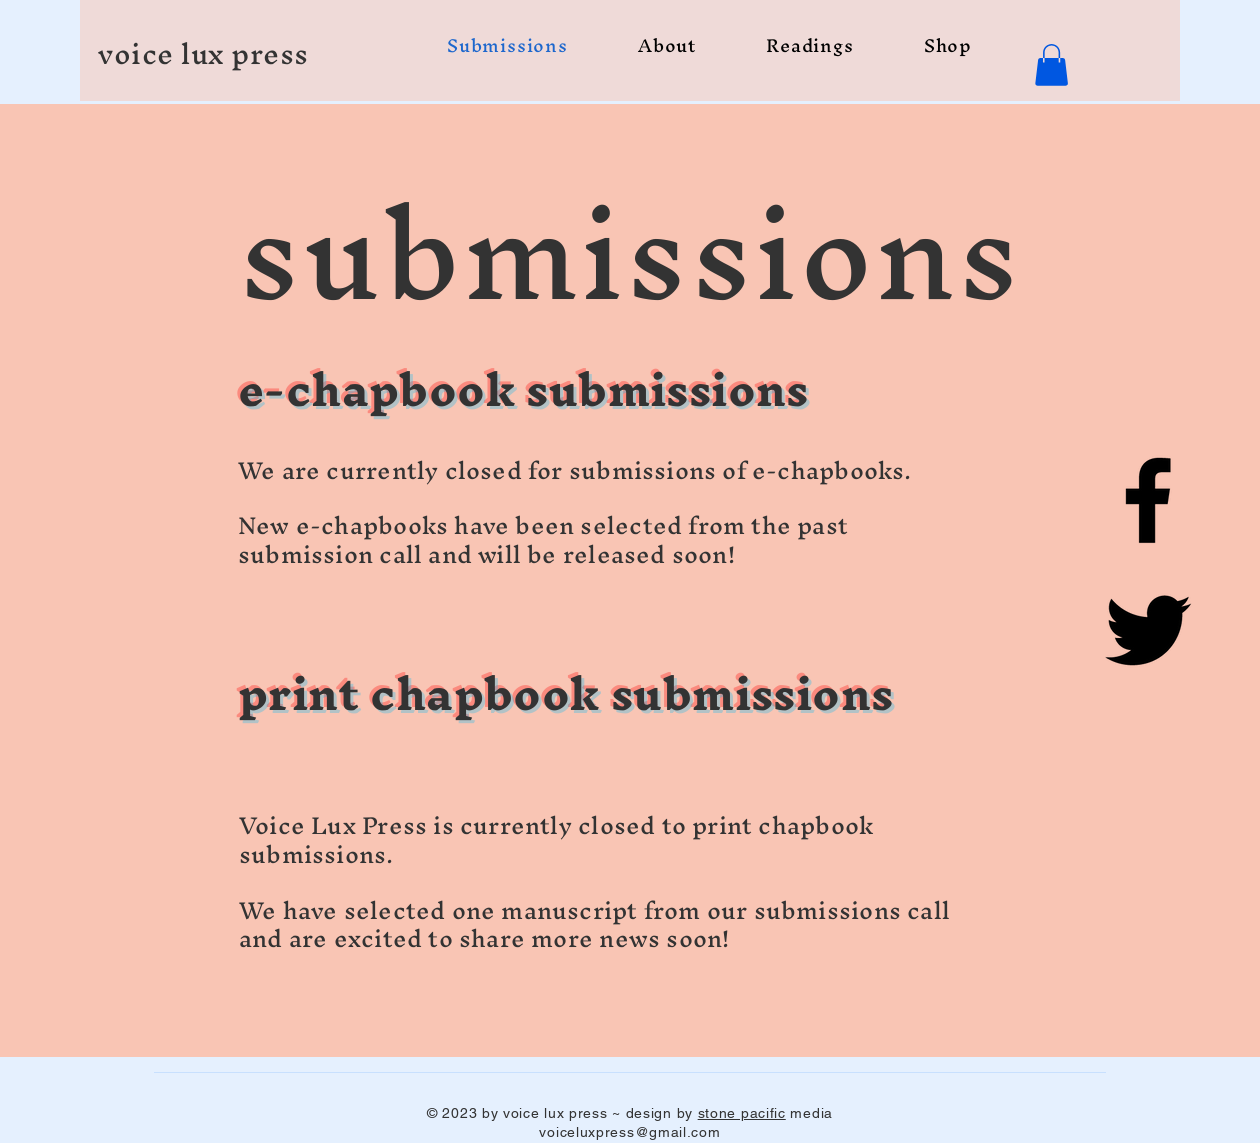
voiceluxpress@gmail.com (629, 1132)
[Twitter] (1148, 630)
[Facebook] (1148, 500)
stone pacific (742, 1113)
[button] (1051, 65)
